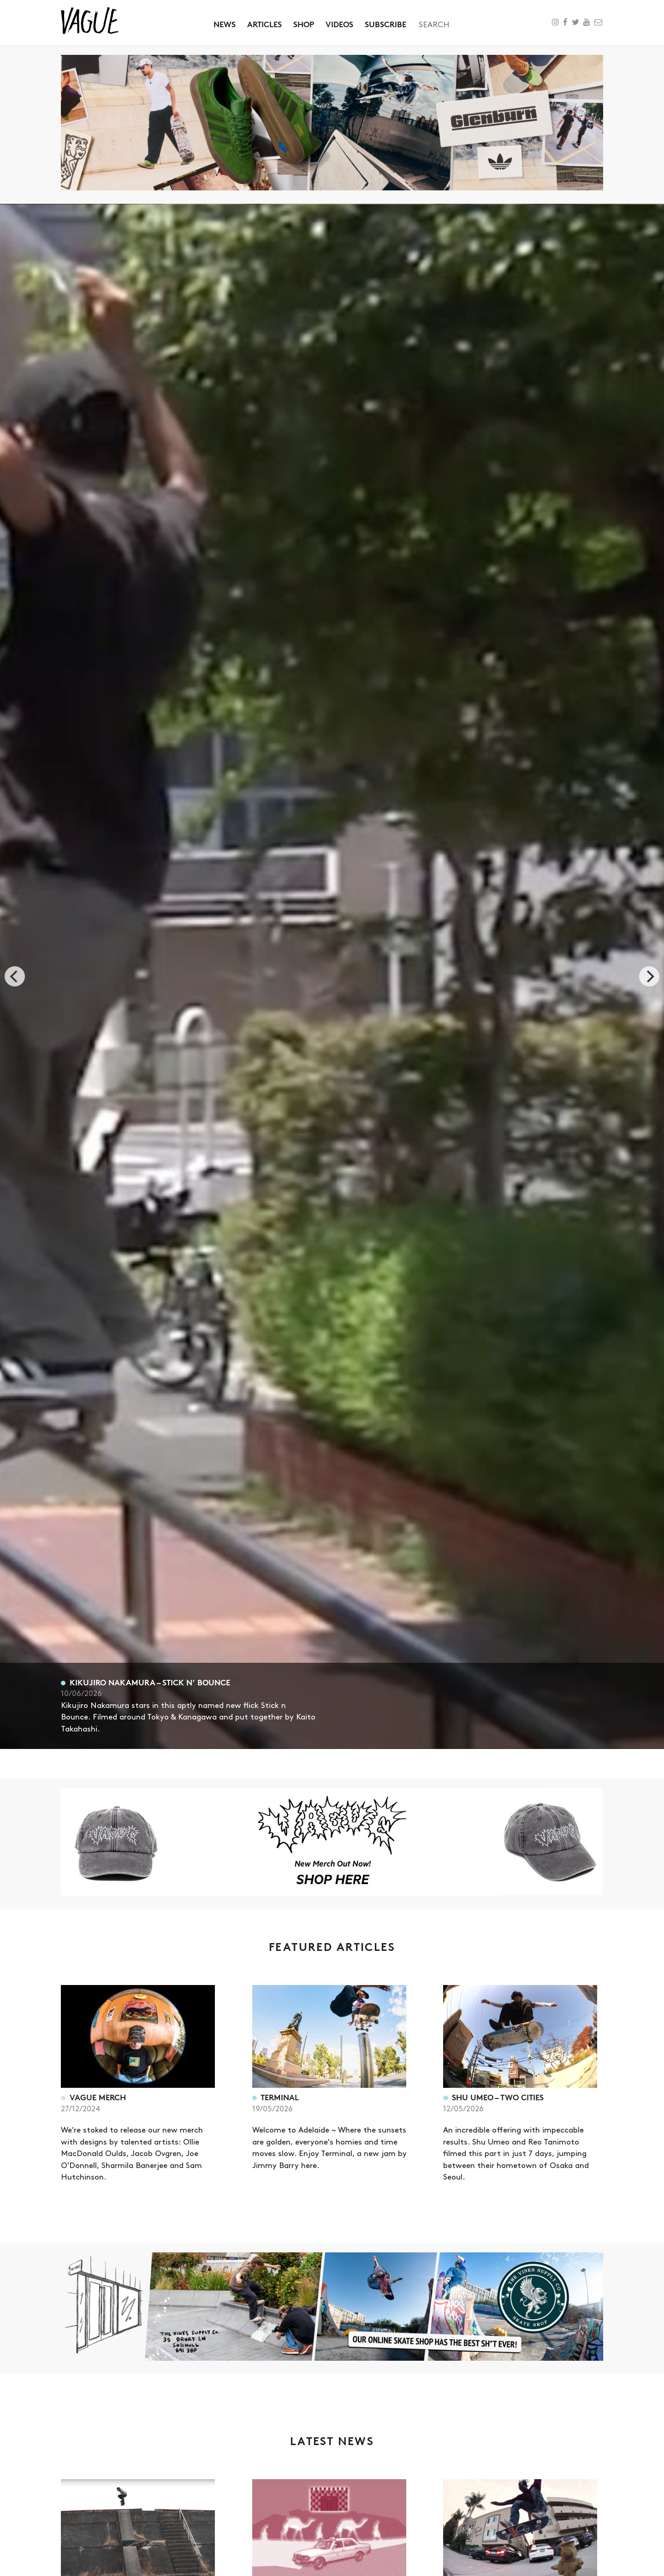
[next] (649, 976)
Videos (339, 24)
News (224, 24)
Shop (303, 24)
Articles (264, 24)
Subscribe (385, 24)
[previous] (15, 976)
